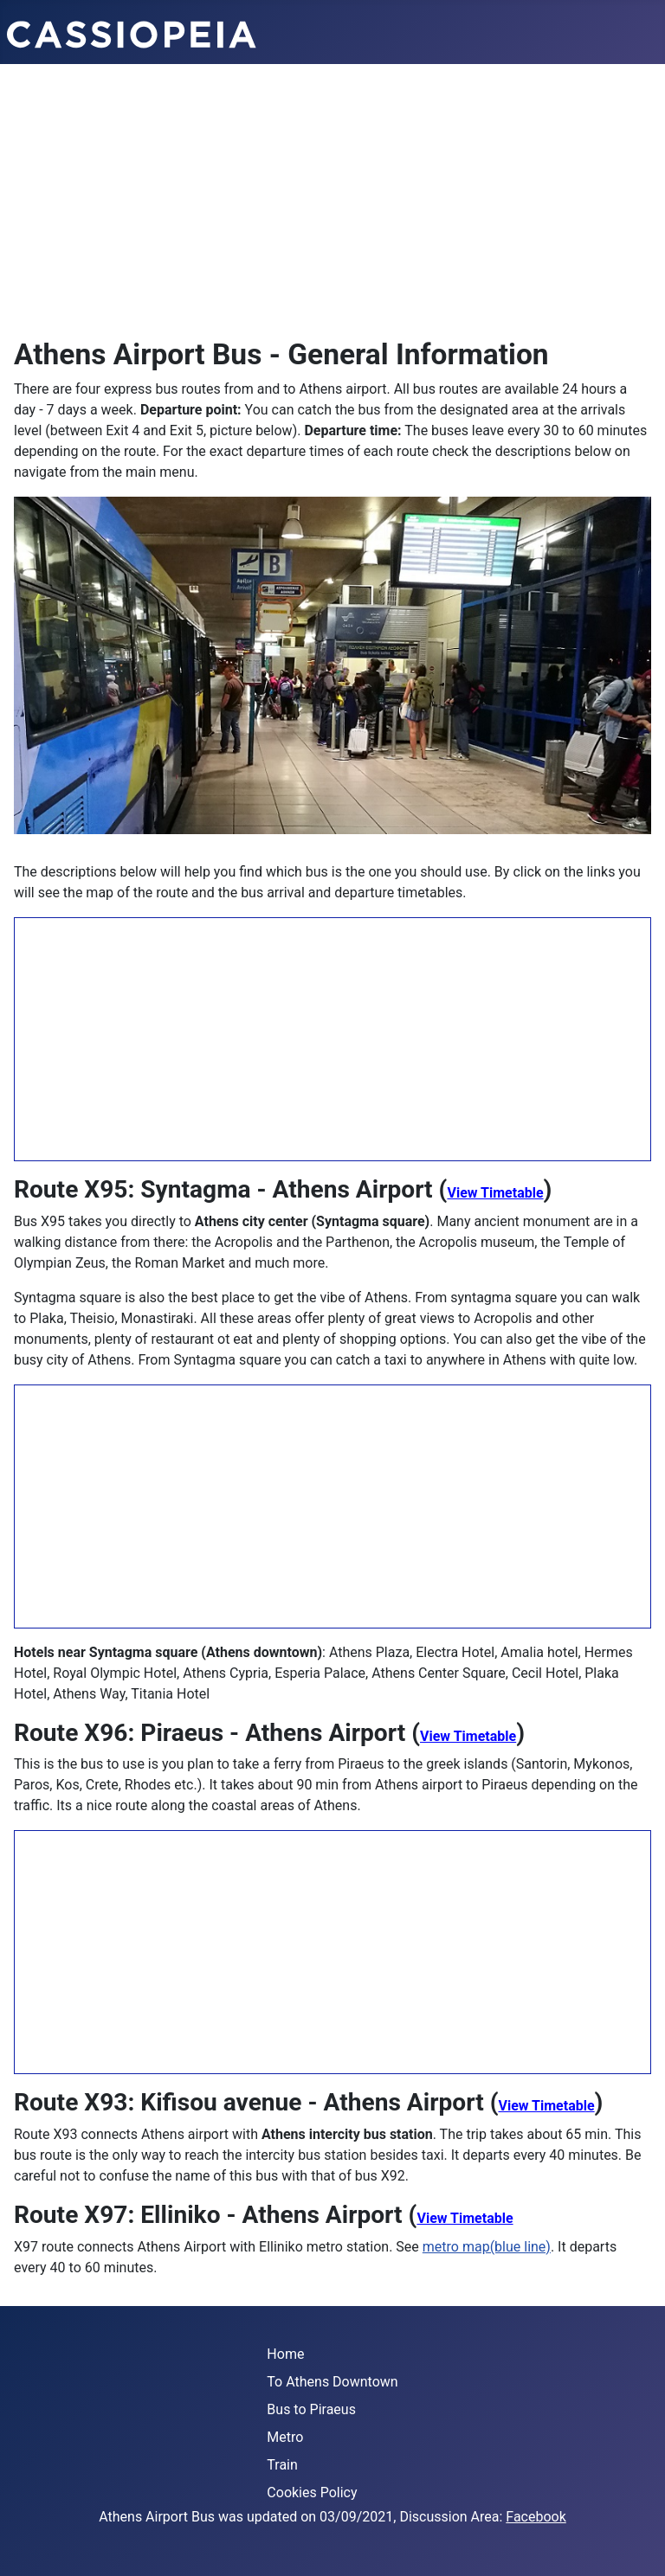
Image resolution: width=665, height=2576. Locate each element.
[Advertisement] (332, 194)
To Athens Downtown (332, 2382)
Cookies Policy (312, 2492)
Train (282, 2465)
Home (285, 2354)
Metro (285, 2437)
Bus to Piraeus (311, 2409)
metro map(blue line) (487, 2247)
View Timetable (495, 1193)
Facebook (535, 2517)
